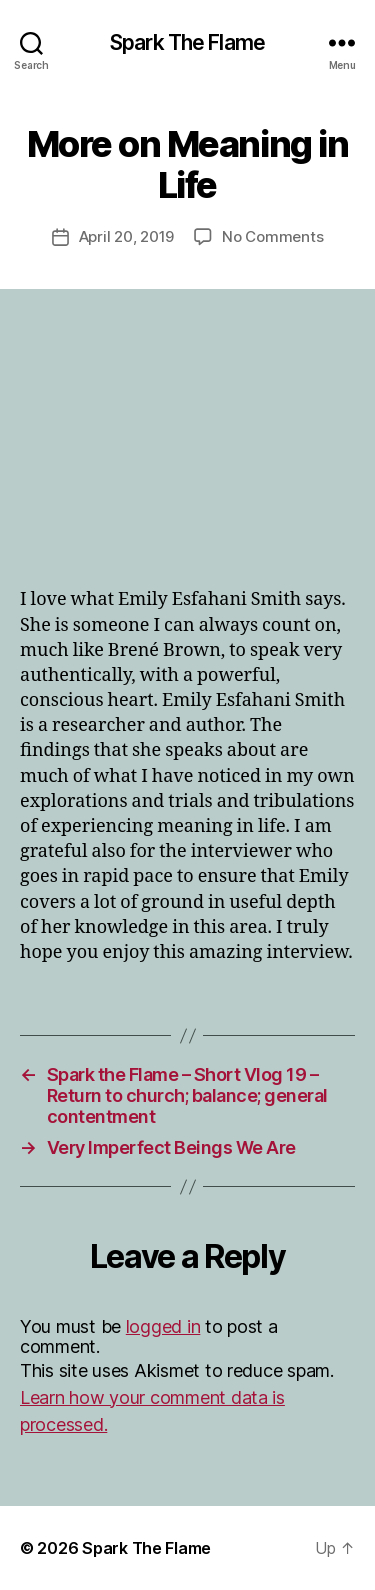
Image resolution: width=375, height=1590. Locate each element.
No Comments (272, 236)
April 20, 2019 (126, 236)
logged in (163, 1326)
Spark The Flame (187, 42)
